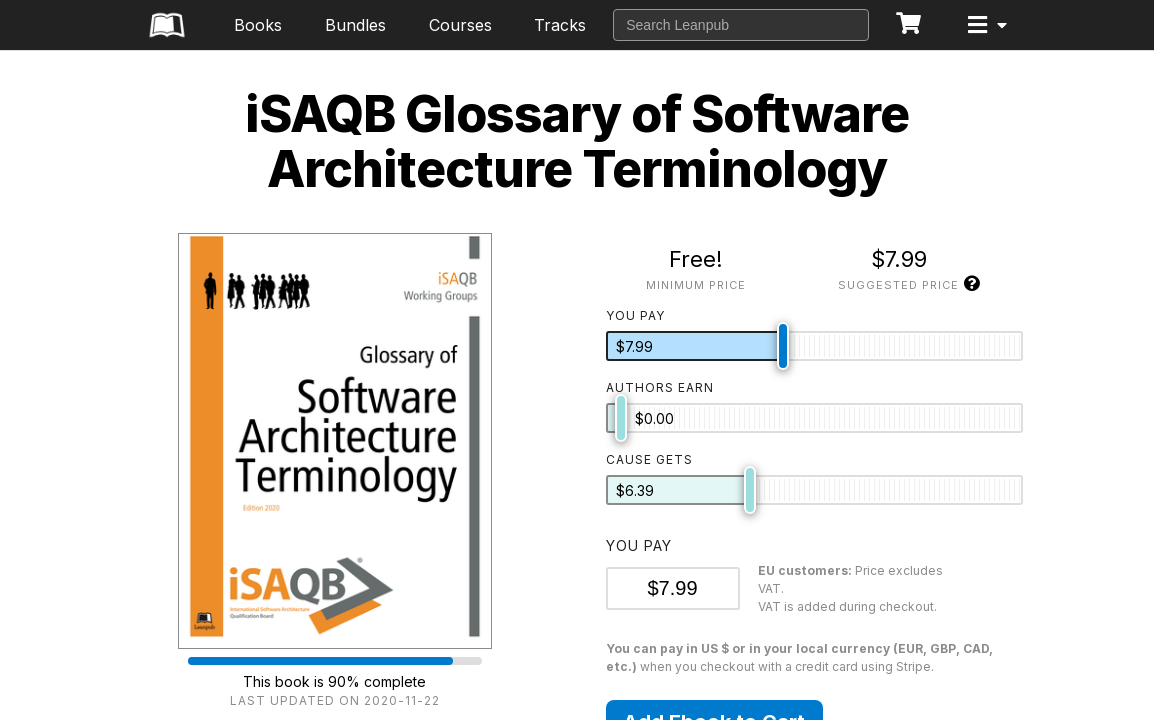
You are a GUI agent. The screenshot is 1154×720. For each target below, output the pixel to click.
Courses (460, 25)
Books (258, 25)
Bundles (355, 25)
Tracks (560, 25)
